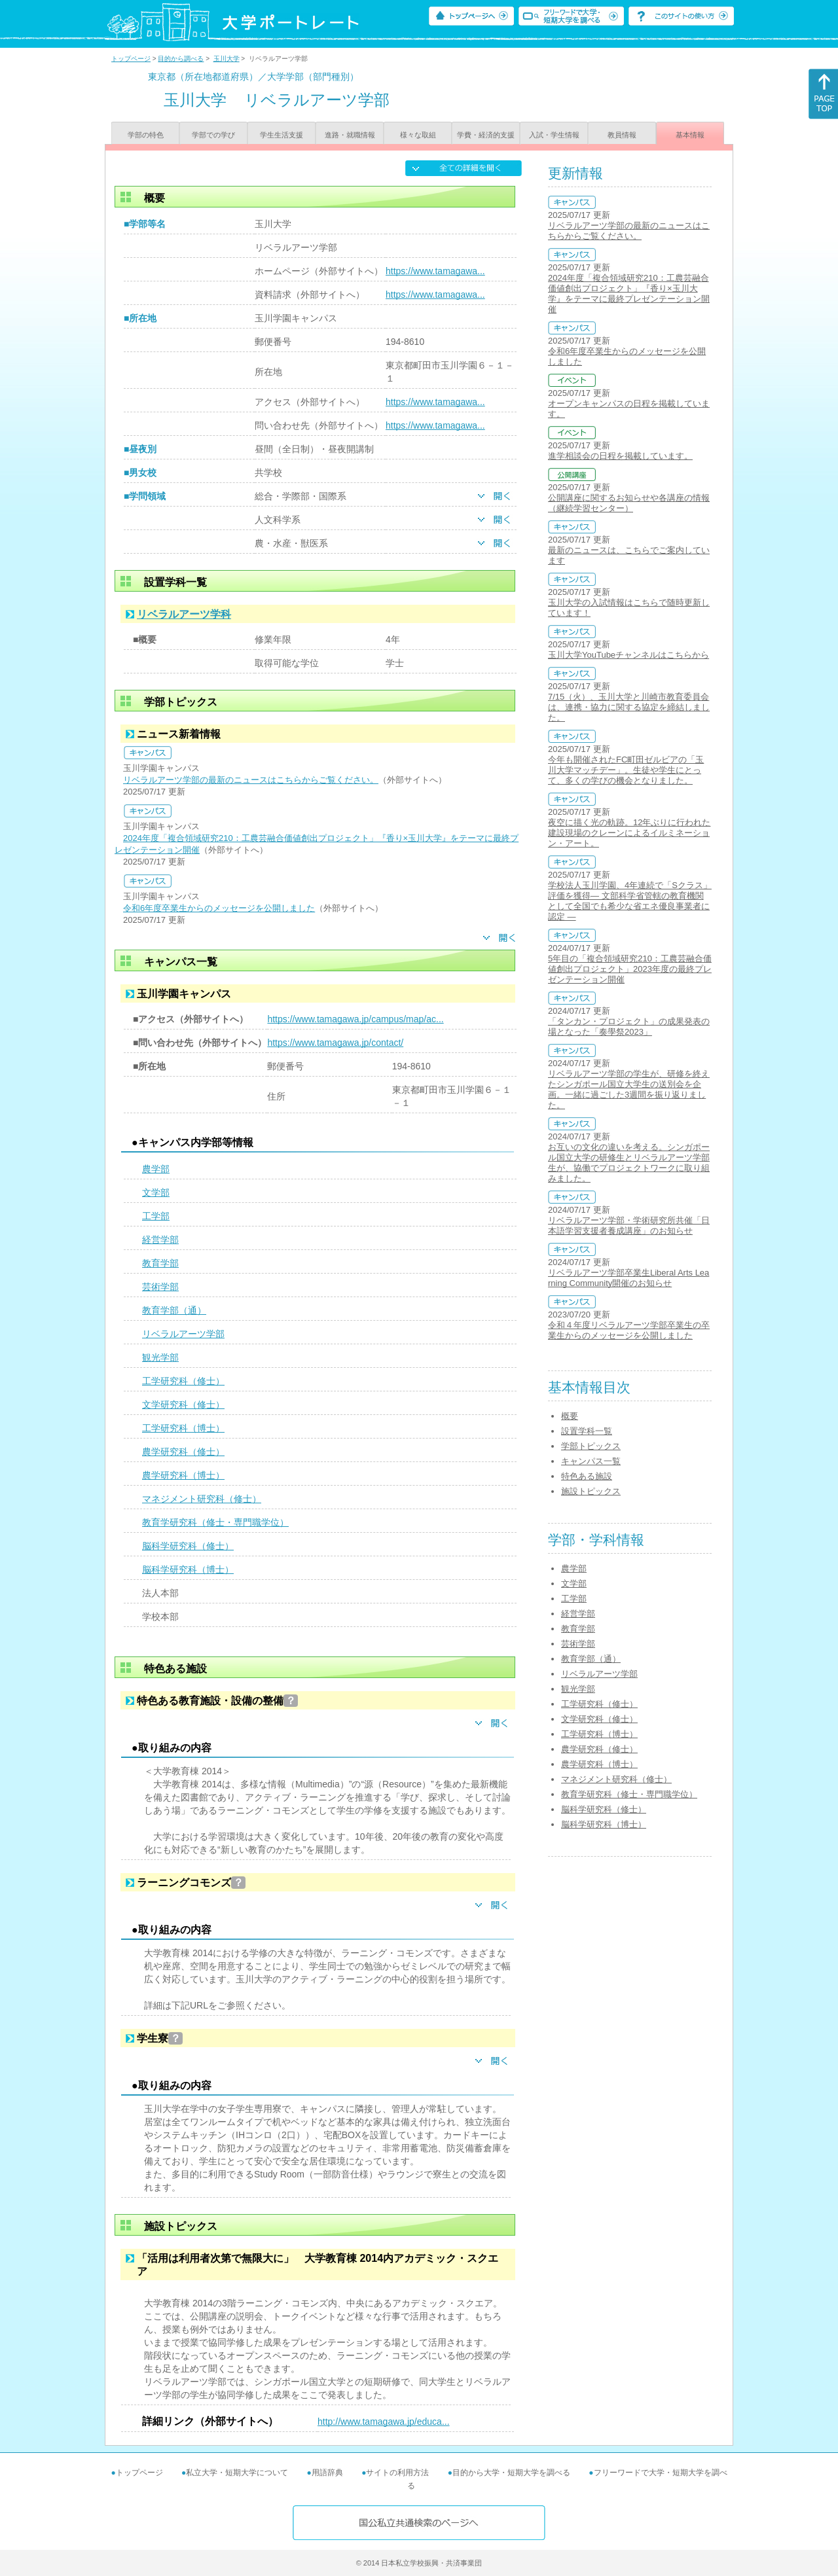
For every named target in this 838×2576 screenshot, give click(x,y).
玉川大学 (226, 58)
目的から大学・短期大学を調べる (511, 2472)
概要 (569, 1416)
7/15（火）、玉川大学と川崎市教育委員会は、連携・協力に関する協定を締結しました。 (629, 707)
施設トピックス (591, 1491)
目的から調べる (181, 58)
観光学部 (160, 1357)
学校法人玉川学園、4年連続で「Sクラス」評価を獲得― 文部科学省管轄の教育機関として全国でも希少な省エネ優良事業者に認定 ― (630, 900)
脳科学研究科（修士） (188, 1546)
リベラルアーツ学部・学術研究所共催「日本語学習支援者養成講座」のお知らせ (629, 1225)
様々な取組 (418, 135)
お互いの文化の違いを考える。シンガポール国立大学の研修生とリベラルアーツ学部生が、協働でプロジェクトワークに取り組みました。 (629, 1162)
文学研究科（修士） (183, 1404)
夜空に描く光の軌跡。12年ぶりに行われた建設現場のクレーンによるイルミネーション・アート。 (629, 832)
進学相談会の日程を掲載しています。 (620, 456)
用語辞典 (327, 2472)
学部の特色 (146, 135)
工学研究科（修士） (183, 1381)
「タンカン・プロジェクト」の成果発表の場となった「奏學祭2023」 (629, 1026)
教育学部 (160, 1263)
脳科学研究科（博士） (188, 1569)
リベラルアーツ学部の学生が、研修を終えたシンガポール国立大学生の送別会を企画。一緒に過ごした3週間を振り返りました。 (629, 1089)
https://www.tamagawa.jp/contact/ (335, 1042)
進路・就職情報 (350, 135)
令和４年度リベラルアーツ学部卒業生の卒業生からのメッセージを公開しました (629, 1330)
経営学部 (160, 1239)
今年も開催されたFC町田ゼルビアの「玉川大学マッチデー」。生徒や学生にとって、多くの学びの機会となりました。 (626, 770)
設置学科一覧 (586, 1431)
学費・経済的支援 (486, 135)
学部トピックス (591, 1446)
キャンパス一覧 (591, 1461)
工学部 (156, 1216)
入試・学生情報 (554, 135)
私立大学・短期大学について (237, 2472)
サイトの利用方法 (397, 2472)
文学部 (156, 1192)
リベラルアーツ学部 (183, 1334)
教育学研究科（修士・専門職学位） (215, 1522)
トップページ (131, 58)
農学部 (156, 1169)
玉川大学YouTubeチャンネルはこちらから (628, 655)
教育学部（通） (174, 1310)
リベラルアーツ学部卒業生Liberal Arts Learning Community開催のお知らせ (628, 1278)
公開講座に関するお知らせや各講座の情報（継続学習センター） (629, 503)
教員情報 (622, 135)
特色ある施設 (586, 1476)
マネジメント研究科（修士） (201, 1499)
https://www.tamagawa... (435, 271)
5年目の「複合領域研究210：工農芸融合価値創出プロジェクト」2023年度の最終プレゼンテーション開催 (630, 969)
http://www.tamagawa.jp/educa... (384, 2421)
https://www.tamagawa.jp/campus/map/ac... (355, 1019)
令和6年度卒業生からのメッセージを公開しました (219, 908)
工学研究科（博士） (183, 1428)
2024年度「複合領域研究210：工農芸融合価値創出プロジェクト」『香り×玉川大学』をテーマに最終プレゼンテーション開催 (629, 293)
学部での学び (213, 135)
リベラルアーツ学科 (184, 614)
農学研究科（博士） (183, 1475)
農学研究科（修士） (183, 1451)
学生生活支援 (281, 135)
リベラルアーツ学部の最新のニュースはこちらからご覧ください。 (250, 780)
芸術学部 (160, 1286)
